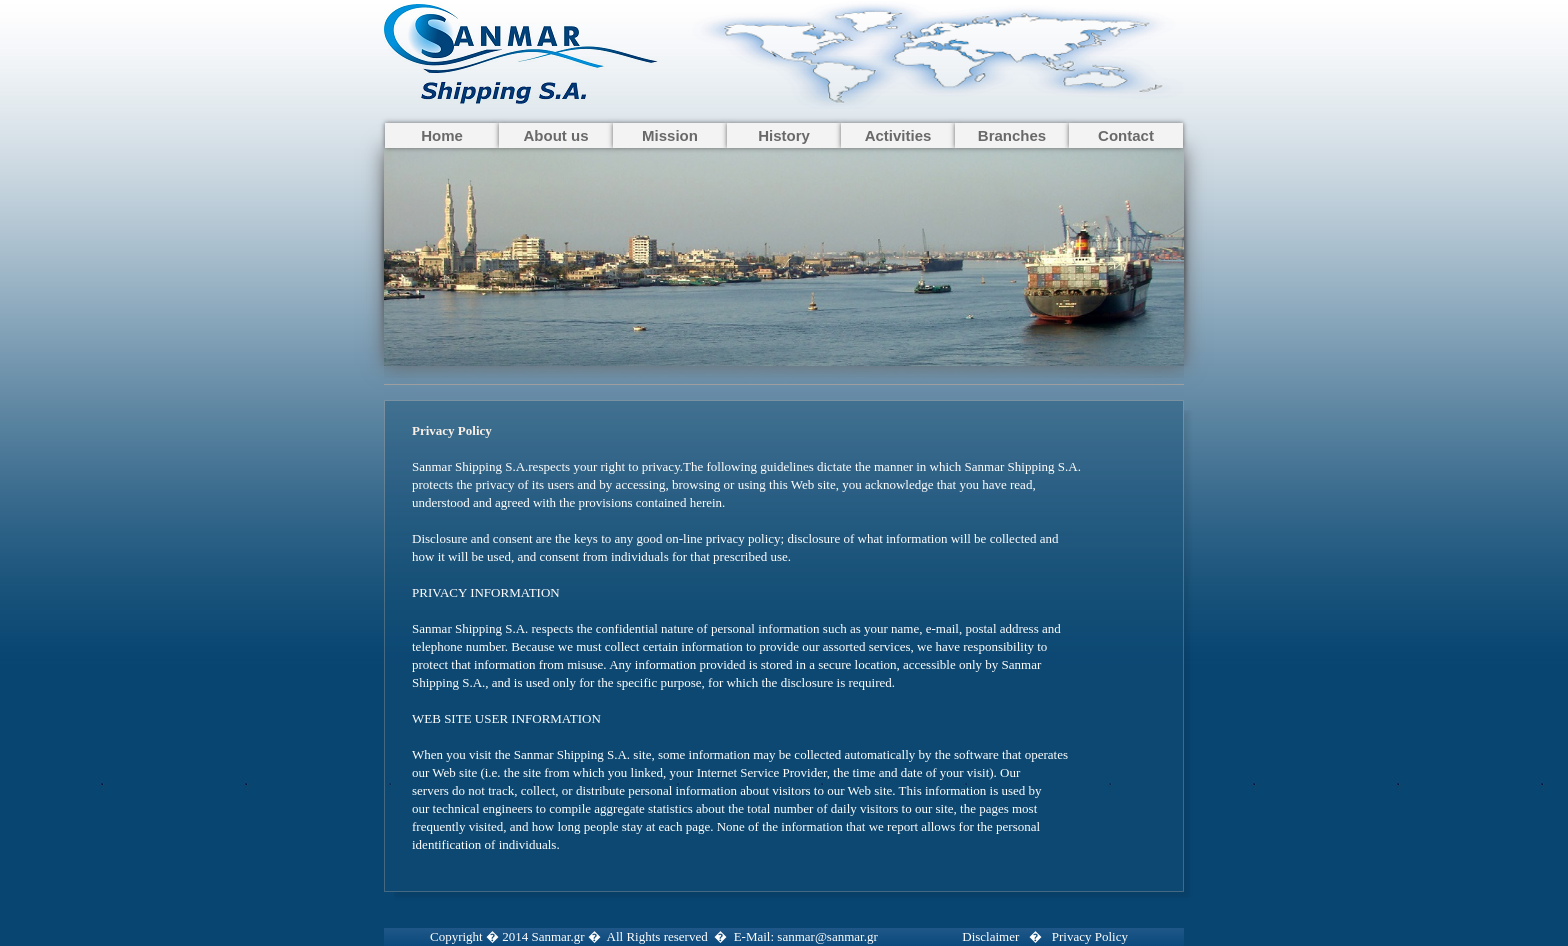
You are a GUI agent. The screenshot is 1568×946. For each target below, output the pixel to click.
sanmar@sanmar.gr (827, 936)
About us (556, 135)
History (784, 135)
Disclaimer (990, 936)
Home (442, 135)
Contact (1126, 135)
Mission (670, 135)
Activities (898, 135)
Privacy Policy (1090, 936)
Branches (1012, 135)
